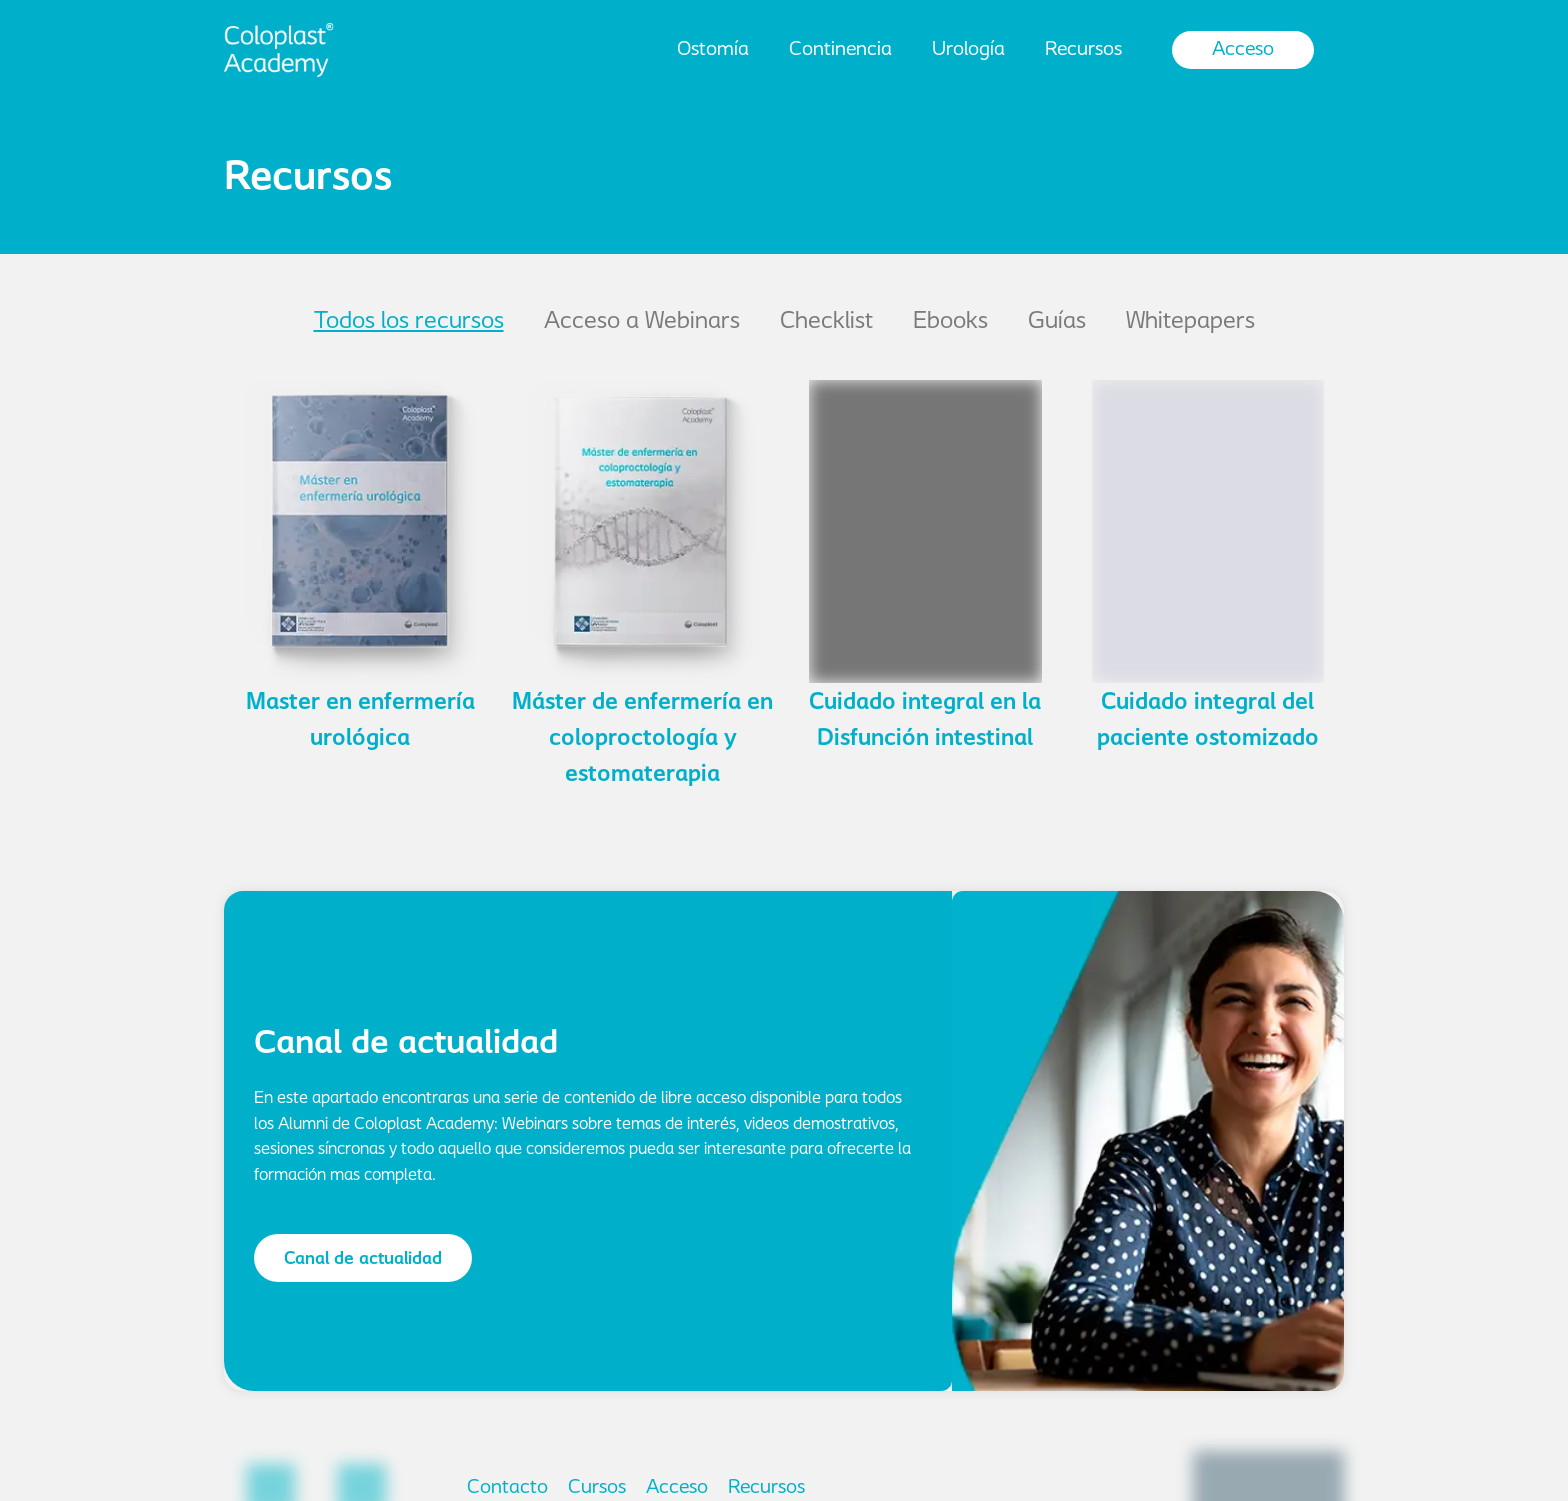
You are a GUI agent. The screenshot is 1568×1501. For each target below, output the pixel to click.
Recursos (1083, 50)
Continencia (840, 50)
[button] (355, 1258)
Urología (968, 50)
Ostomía (713, 50)
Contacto (507, 1488)
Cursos (597, 1488)
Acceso (1243, 50)
